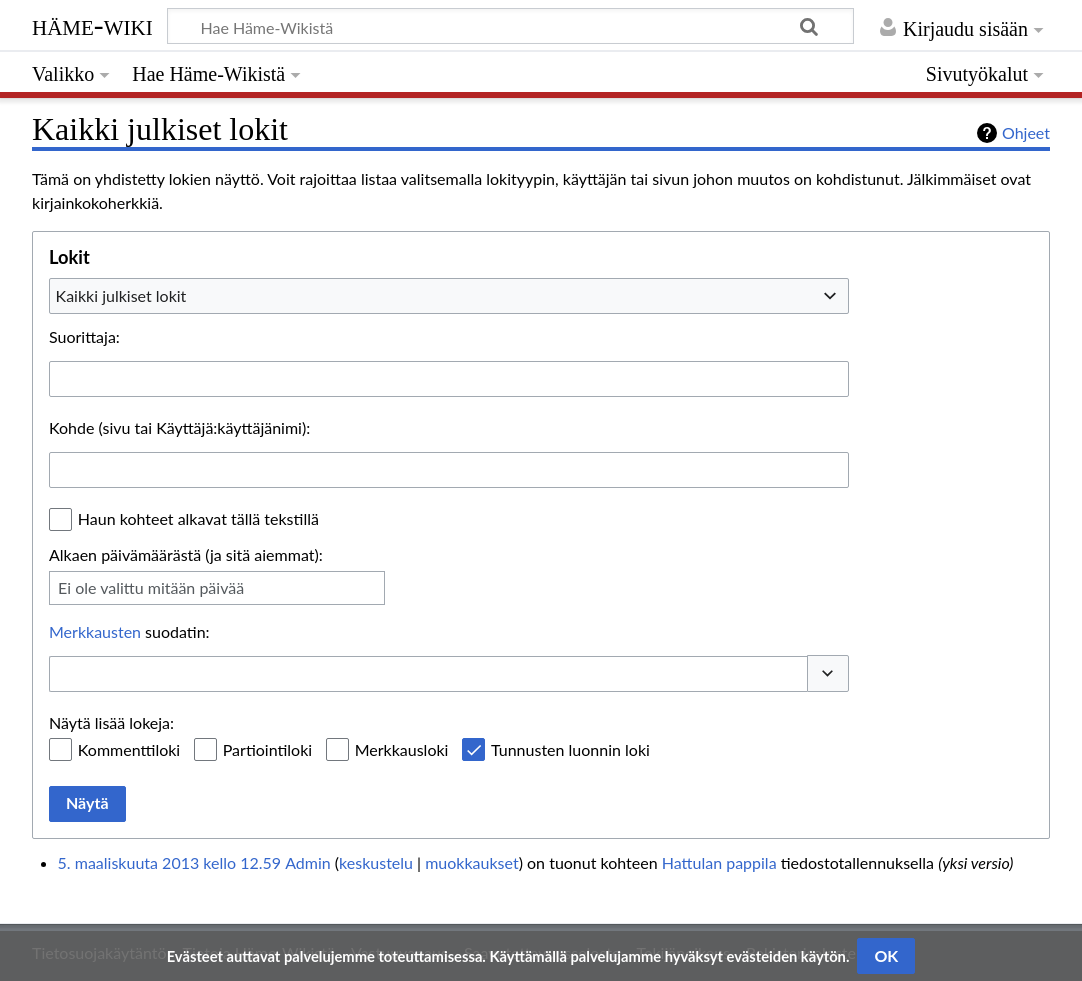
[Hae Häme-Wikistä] (510, 26)
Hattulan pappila (719, 862)
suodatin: (129, 631)
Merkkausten (95, 631)
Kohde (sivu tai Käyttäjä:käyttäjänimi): (179, 427)
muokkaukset (471, 862)
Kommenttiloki (129, 749)
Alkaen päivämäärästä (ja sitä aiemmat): (186, 554)
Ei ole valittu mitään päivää (151, 587)
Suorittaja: (84, 336)
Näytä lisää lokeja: (111, 722)
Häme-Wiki (92, 25)
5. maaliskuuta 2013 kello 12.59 (169, 862)
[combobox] (449, 296)
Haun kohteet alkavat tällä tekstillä (198, 518)
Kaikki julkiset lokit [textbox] (121, 295)
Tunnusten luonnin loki (570, 749)
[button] (828, 673)
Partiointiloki (267, 749)
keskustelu (376, 862)
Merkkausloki (402, 749)
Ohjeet (1026, 132)
